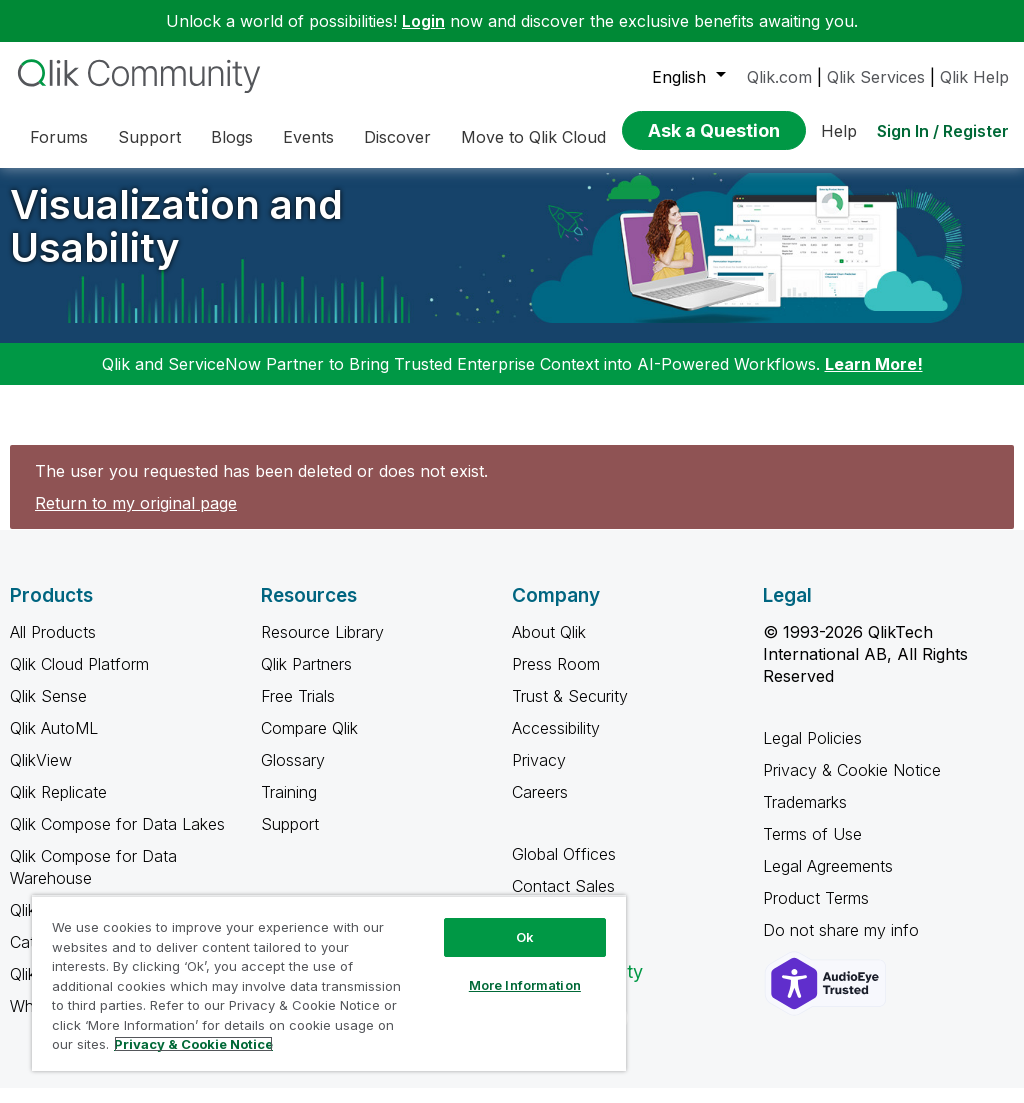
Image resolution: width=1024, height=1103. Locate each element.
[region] (329, 983)
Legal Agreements (828, 881)
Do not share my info (843, 945)
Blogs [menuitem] (232, 137)
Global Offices (564, 869)
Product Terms (816, 913)
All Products (53, 647)
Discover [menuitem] (397, 137)
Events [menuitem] (308, 137)
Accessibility (556, 743)
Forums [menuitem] (59, 137)
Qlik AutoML (54, 743)
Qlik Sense (48, 711)
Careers (540, 807)
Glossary (293, 775)
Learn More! (874, 379)
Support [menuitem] (149, 137)
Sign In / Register (943, 131)
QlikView (41, 775)
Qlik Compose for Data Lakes (117, 839)
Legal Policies (812, 753)
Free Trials (298, 711)
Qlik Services (876, 77)
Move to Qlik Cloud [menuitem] (533, 137)
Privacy (539, 775)
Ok (525, 937)
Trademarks (805, 817)
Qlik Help (974, 77)
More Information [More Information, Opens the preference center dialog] (525, 985)
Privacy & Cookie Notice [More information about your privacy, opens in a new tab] (193, 1044)
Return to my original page (136, 518)
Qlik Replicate (58, 807)
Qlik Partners (306, 679)
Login (423, 21)
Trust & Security (570, 711)
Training (289, 807)
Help (839, 131)
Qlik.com (779, 77)
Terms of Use (812, 849)
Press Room (556, 679)
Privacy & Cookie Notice (852, 785)
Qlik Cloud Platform (79, 679)
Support (290, 839)
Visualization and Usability (176, 241)
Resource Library (322, 647)
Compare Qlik (309, 743)
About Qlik (549, 647)
